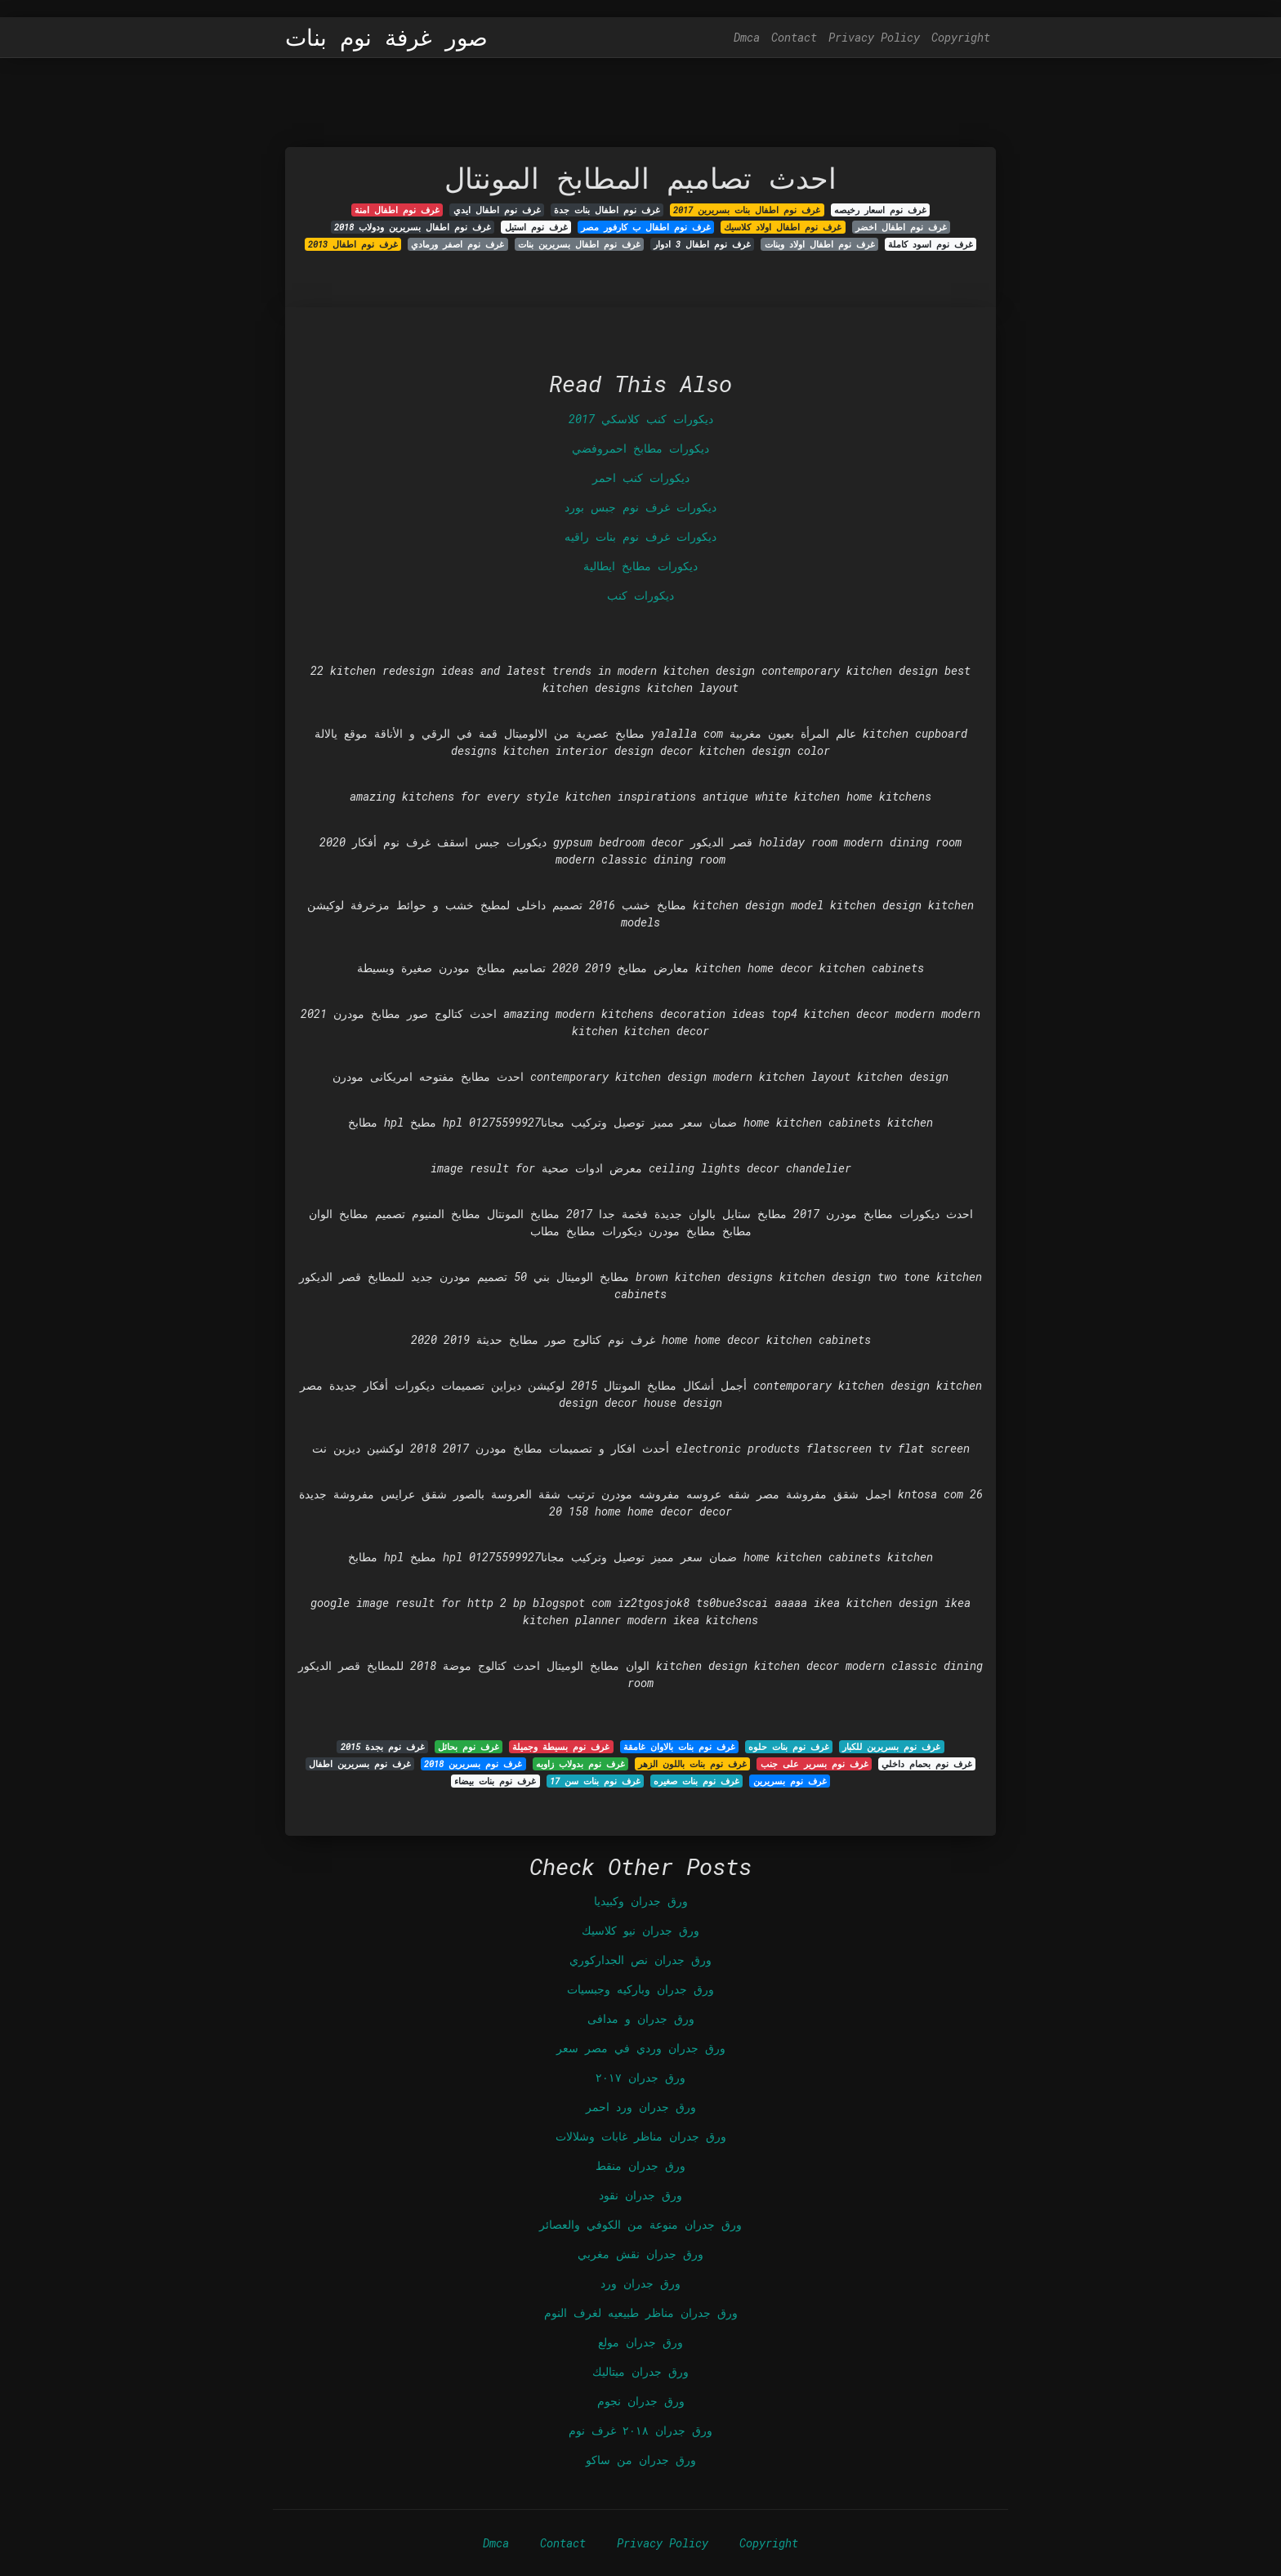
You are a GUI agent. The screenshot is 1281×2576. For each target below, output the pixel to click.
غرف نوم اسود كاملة (930, 244)
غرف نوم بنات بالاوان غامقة (679, 1746)
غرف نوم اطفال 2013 (353, 244)
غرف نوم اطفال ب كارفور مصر (646, 227)
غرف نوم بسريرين (790, 1781)
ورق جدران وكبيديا (641, 1901)
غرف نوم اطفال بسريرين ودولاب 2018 (412, 227)
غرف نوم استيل (536, 227)
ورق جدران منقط (640, 2165)
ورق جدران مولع (640, 2342)
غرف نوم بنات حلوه (788, 1746)
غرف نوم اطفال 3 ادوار (702, 244)
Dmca (747, 37)
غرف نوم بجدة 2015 (383, 1746)
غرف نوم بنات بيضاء (495, 1781)
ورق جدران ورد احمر (641, 2106)
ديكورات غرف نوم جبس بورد (640, 507)
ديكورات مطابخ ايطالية (640, 566)
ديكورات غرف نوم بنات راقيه (640, 536)
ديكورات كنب (640, 595)
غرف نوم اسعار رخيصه (880, 210)
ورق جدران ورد (640, 2283)
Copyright (960, 37)
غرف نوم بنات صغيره (696, 1781)
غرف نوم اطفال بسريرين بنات (579, 244)
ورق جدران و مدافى (640, 2018)
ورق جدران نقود (640, 2195)
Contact (794, 37)
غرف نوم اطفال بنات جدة (607, 210)
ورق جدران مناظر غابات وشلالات (641, 2136)
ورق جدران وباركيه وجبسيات (640, 1989)
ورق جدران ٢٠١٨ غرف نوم (640, 2430)
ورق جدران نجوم (641, 2401)
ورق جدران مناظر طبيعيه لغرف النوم (641, 2312)
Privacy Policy (874, 37)
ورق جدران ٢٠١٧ (640, 2077)
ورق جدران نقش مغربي (640, 2253)
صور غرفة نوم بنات (386, 37)
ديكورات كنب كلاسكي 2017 (641, 418)
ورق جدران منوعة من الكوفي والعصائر (640, 2224)
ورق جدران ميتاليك (640, 2371)
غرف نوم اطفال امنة (397, 210)
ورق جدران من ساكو (641, 2459)
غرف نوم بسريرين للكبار (891, 1746)
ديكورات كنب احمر (641, 477)
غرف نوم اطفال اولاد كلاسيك (782, 227)
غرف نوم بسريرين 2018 (473, 1764)
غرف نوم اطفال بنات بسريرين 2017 (746, 210)
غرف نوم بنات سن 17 (595, 1781)
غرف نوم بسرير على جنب (814, 1764)
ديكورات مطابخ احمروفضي (640, 448)
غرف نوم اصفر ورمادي (457, 244)
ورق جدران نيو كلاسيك (640, 1930)
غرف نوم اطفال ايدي (497, 210)
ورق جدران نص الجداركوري (640, 1959)
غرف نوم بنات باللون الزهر (692, 1764)
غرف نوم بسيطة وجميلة (560, 1746)
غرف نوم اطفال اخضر (901, 227)
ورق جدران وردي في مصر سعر (640, 2048)
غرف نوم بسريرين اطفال (360, 1764)
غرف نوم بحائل (468, 1746)
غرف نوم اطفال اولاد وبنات (820, 244)
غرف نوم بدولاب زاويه (580, 1764)
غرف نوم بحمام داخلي (927, 1764)
